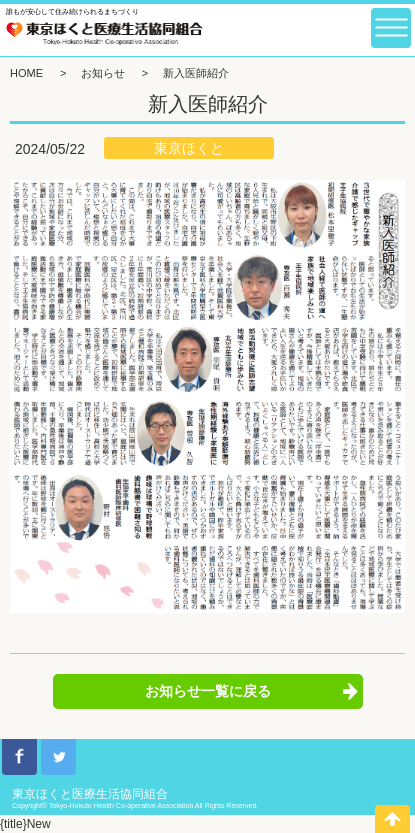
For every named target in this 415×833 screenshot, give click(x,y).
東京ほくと (189, 148)
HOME (26, 73)
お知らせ (103, 73)
